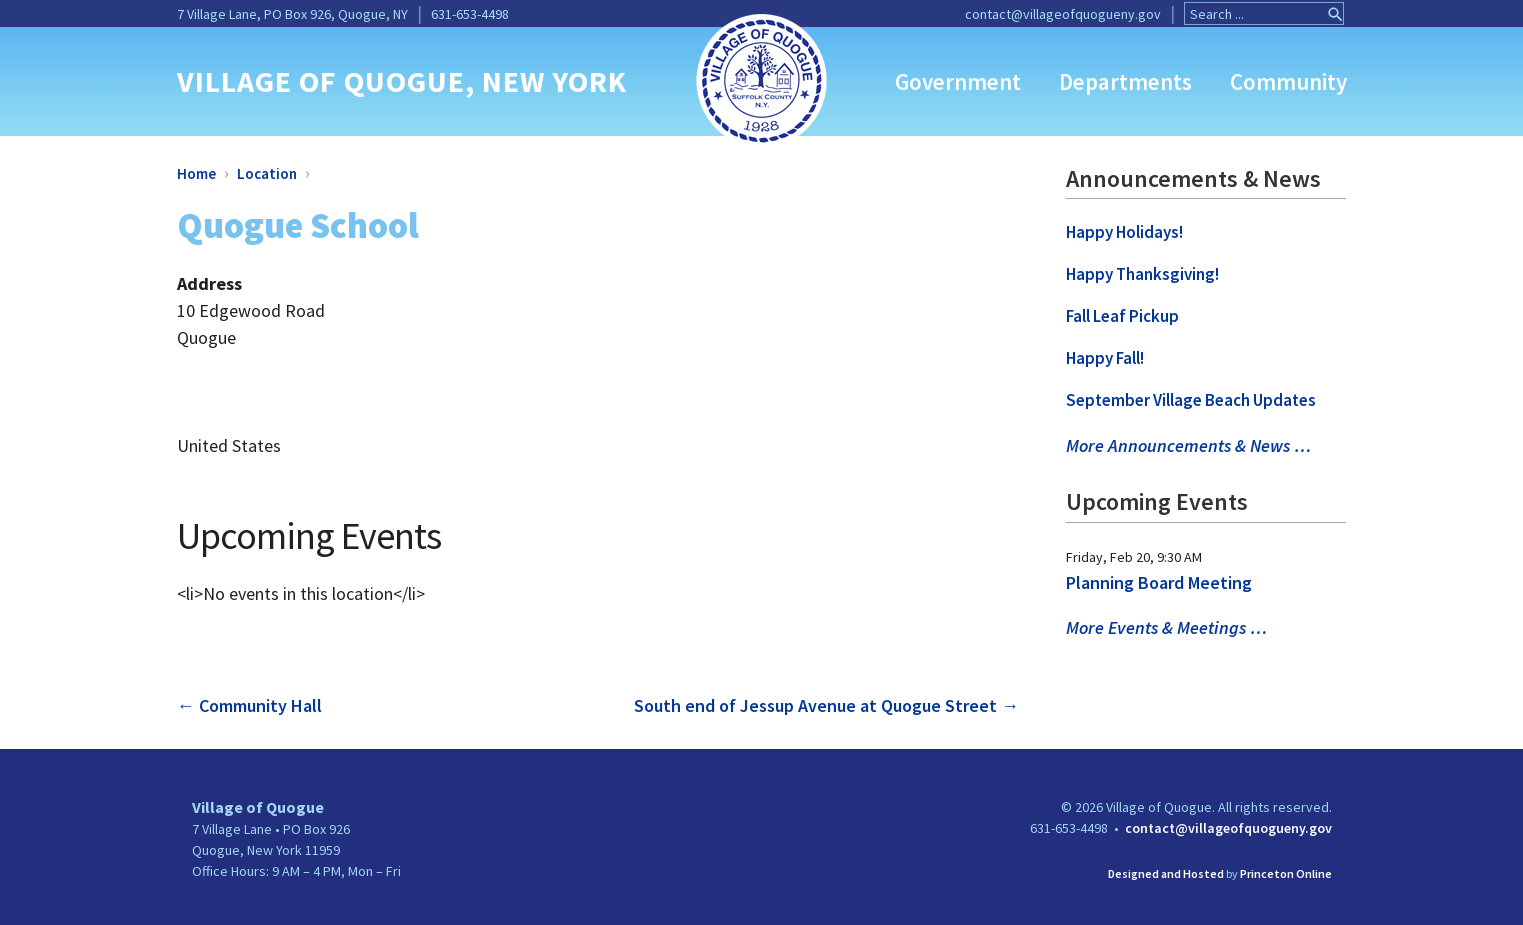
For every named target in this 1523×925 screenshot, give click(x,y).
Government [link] (958, 81)
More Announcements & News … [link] (1188, 445)
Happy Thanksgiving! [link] (1142, 274)
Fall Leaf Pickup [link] (1122, 316)
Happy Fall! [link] (1105, 358)
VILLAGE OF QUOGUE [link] (321, 81)
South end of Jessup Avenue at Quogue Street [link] (826, 705)
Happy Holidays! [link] (1124, 232)
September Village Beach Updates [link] (1191, 400)
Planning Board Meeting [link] (1159, 582)
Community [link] (1288, 81)
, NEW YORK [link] (546, 81)
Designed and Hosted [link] (1166, 873)
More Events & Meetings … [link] (1166, 627)
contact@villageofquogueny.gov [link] (1063, 14)
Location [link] (267, 173)
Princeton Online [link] (1286, 873)
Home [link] (196, 173)
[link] (761, 78)
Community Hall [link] (249, 705)
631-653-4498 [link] (470, 14)
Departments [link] (1125, 81)
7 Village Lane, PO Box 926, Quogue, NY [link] (292, 14)
